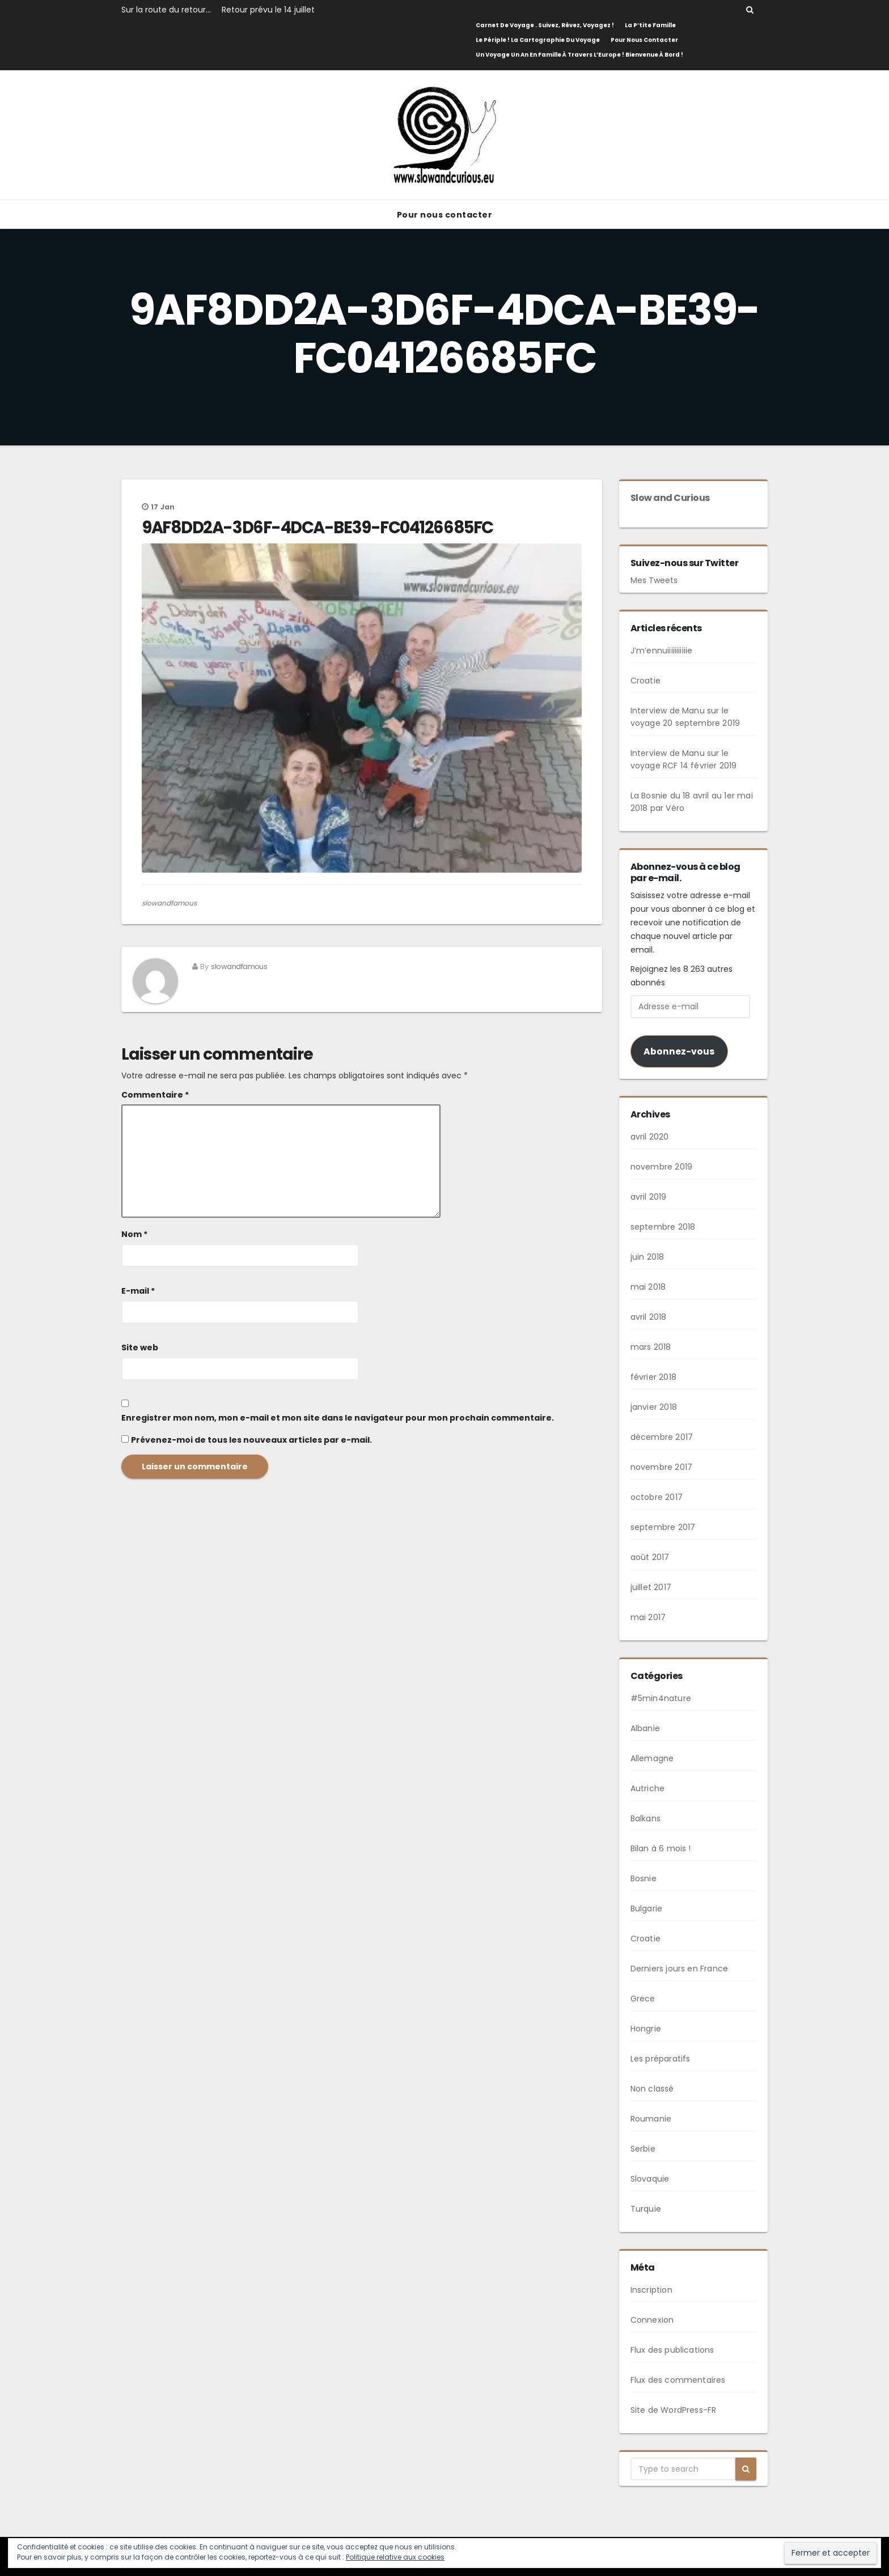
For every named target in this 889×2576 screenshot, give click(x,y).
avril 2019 (648, 1196)
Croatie (645, 680)
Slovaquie (650, 2178)
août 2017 (650, 1557)
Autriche (647, 1788)
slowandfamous (169, 903)
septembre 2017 (663, 1527)
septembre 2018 (663, 1226)
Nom (134, 1234)
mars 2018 (650, 1347)
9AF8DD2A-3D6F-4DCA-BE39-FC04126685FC (317, 527)
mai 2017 (648, 1617)
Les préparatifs (660, 2058)
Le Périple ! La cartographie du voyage (538, 40)
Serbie (642, 2148)
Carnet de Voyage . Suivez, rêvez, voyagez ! (545, 25)
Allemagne (652, 1758)
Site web (139, 1347)
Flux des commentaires (678, 2380)
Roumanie (651, 2118)
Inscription (651, 2290)
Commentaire (155, 1094)
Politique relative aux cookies (395, 2557)
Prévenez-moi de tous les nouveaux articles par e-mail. (251, 1440)
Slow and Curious (670, 497)
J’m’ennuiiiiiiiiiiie (661, 650)
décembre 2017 (661, 1437)
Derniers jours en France (679, 1968)
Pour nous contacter (644, 40)
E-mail (138, 1290)
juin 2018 (647, 1257)
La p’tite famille (650, 25)
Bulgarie (646, 1908)
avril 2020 (649, 1136)
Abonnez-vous (679, 1051)
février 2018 (653, 1377)
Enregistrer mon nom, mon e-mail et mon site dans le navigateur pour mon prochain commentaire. (337, 1417)
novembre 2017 (661, 1467)
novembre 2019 (661, 1166)
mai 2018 (648, 1287)
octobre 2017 (656, 1497)
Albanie (645, 1728)
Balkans (645, 1818)
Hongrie (645, 2028)
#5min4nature (660, 1698)
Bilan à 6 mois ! (660, 1848)
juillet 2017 (650, 1587)
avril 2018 (648, 1317)
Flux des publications (672, 2350)
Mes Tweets (654, 580)
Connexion (652, 2320)
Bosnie (643, 1878)
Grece (642, 1998)
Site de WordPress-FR (673, 2410)
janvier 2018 (653, 1407)
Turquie (645, 2208)
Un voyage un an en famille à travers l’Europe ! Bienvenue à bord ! (579, 54)
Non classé (652, 2088)
